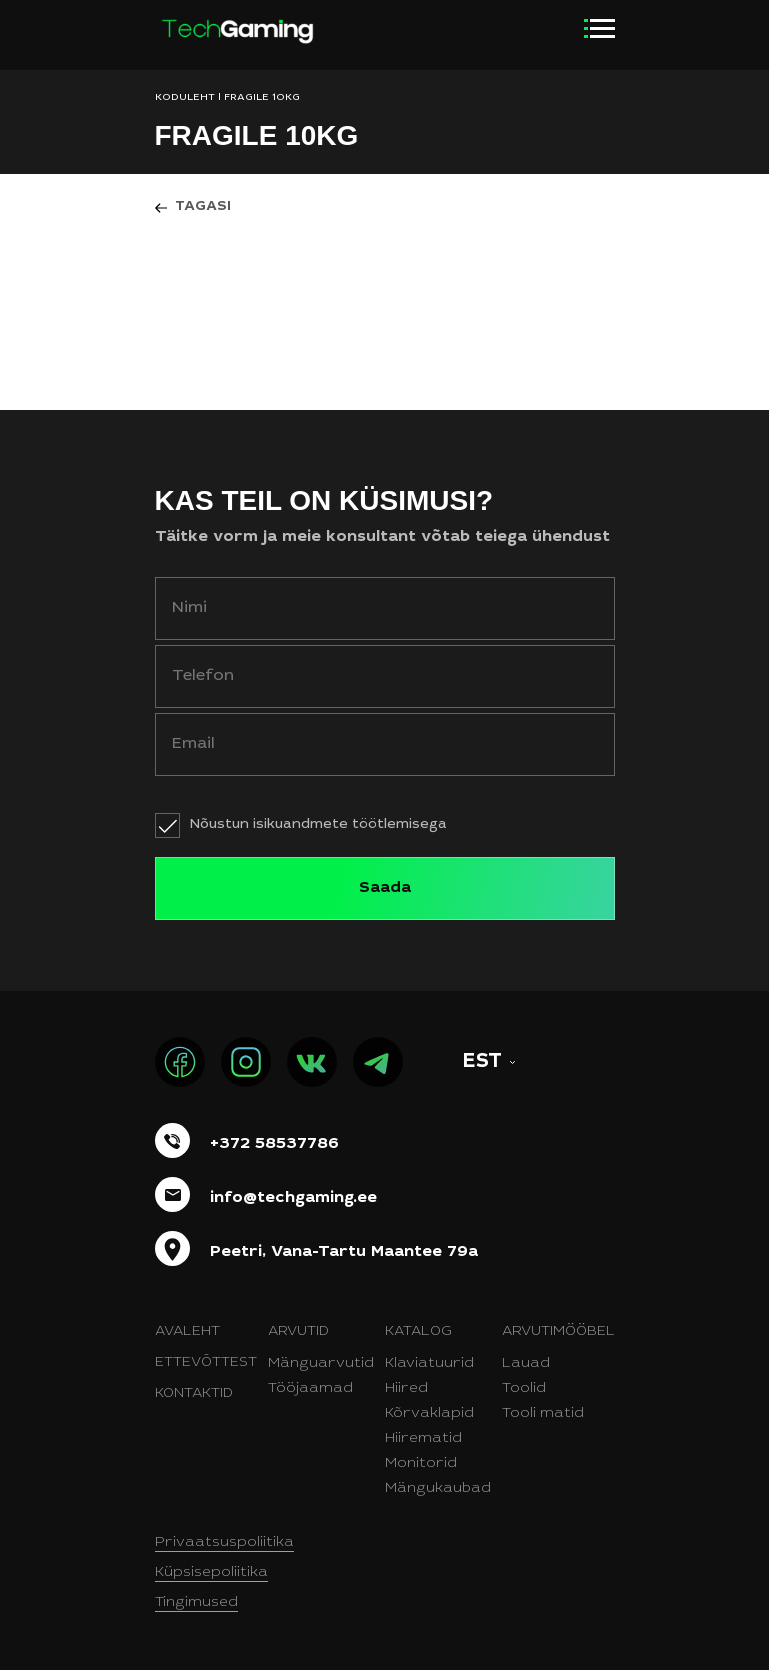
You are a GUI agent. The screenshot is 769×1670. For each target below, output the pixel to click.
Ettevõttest (206, 1363)
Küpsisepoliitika (211, 1573)
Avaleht (187, 1332)
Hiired (406, 1389)
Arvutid (298, 1332)
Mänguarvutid (321, 1364)
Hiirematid (423, 1439)
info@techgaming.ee (293, 1198)
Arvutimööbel (558, 1332)
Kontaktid (194, 1394)
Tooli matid (543, 1414)
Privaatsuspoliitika (224, 1543)
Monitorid (421, 1464)
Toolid (524, 1389)
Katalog (418, 1332)
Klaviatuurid (429, 1364)
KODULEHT (185, 98)
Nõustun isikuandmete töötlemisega (318, 825)
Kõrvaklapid (429, 1414)
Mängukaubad (438, 1489)
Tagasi (203, 207)
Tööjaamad (310, 1389)
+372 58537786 (274, 1144)
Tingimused (196, 1603)
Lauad (526, 1364)
